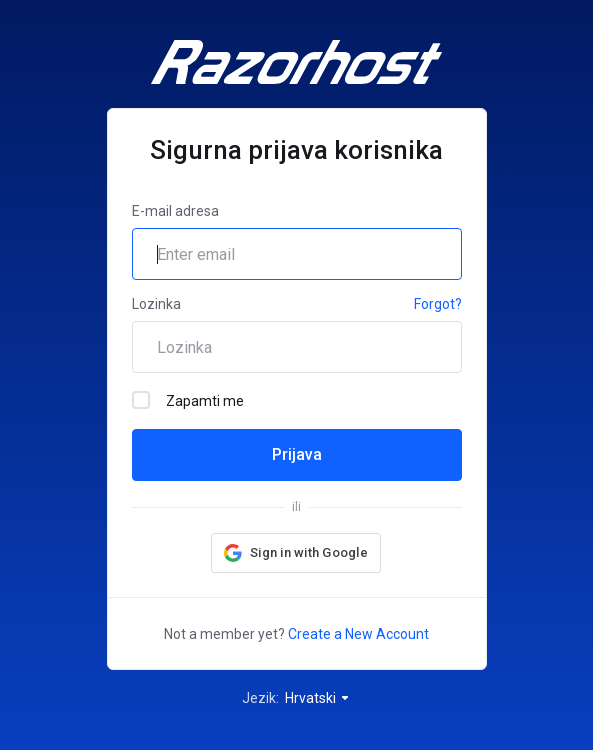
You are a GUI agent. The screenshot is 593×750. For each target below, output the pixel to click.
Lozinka (156, 304)
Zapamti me (188, 400)
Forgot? (438, 304)
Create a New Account (358, 634)
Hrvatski (318, 698)
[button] (296, 553)
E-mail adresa (175, 211)
